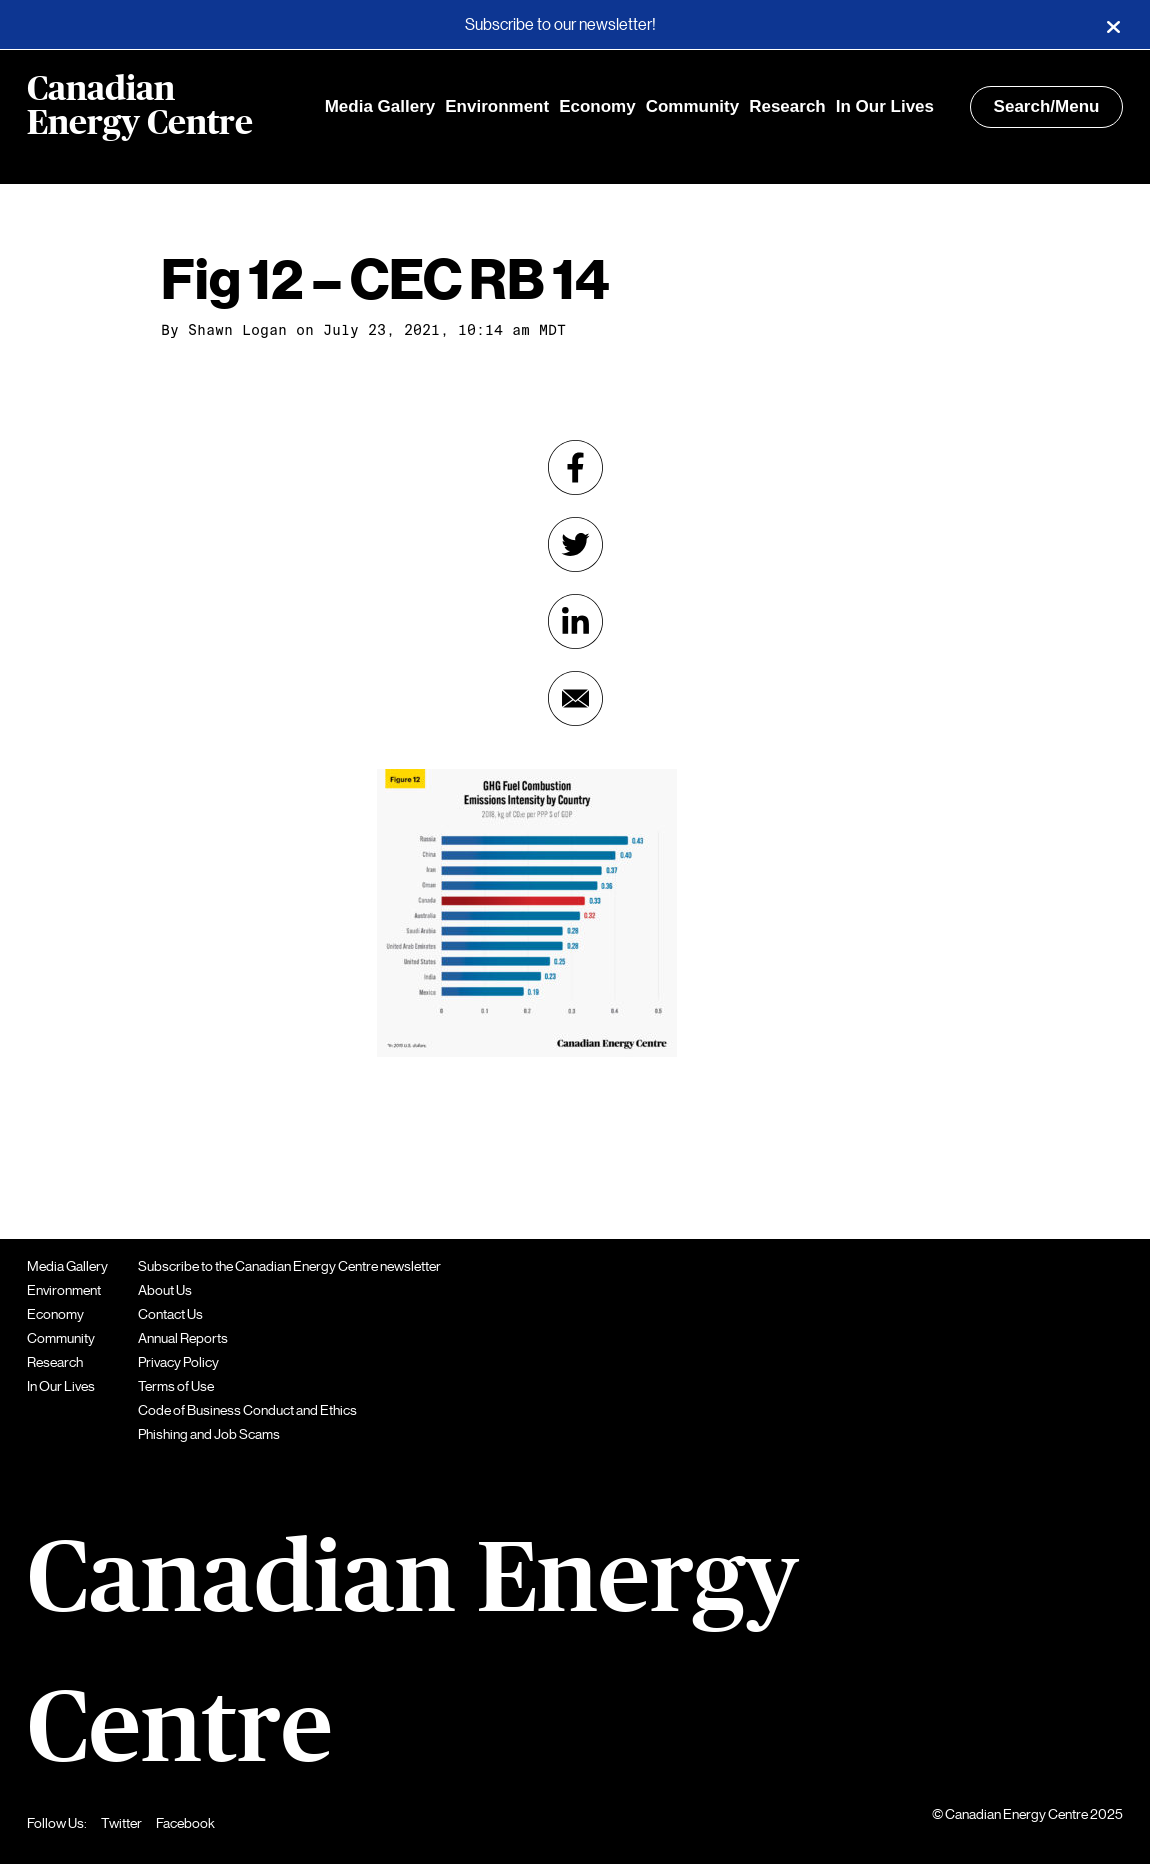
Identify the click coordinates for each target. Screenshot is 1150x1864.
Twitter (121, 1823)
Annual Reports (183, 1338)
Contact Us (170, 1314)
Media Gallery (380, 106)
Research (787, 106)
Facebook (185, 1823)
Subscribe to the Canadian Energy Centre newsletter (289, 1266)
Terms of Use (176, 1386)
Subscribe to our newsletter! (560, 25)
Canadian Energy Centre (140, 107)
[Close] (1113, 25)
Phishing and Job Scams (209, 1434)
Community (693, 106)
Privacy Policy (178, 1362)
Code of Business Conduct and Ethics (247, 1410)
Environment (497, 106)
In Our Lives (885, 106)
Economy (597, 106)
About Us (165, 1290)
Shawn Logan (237, 330)
